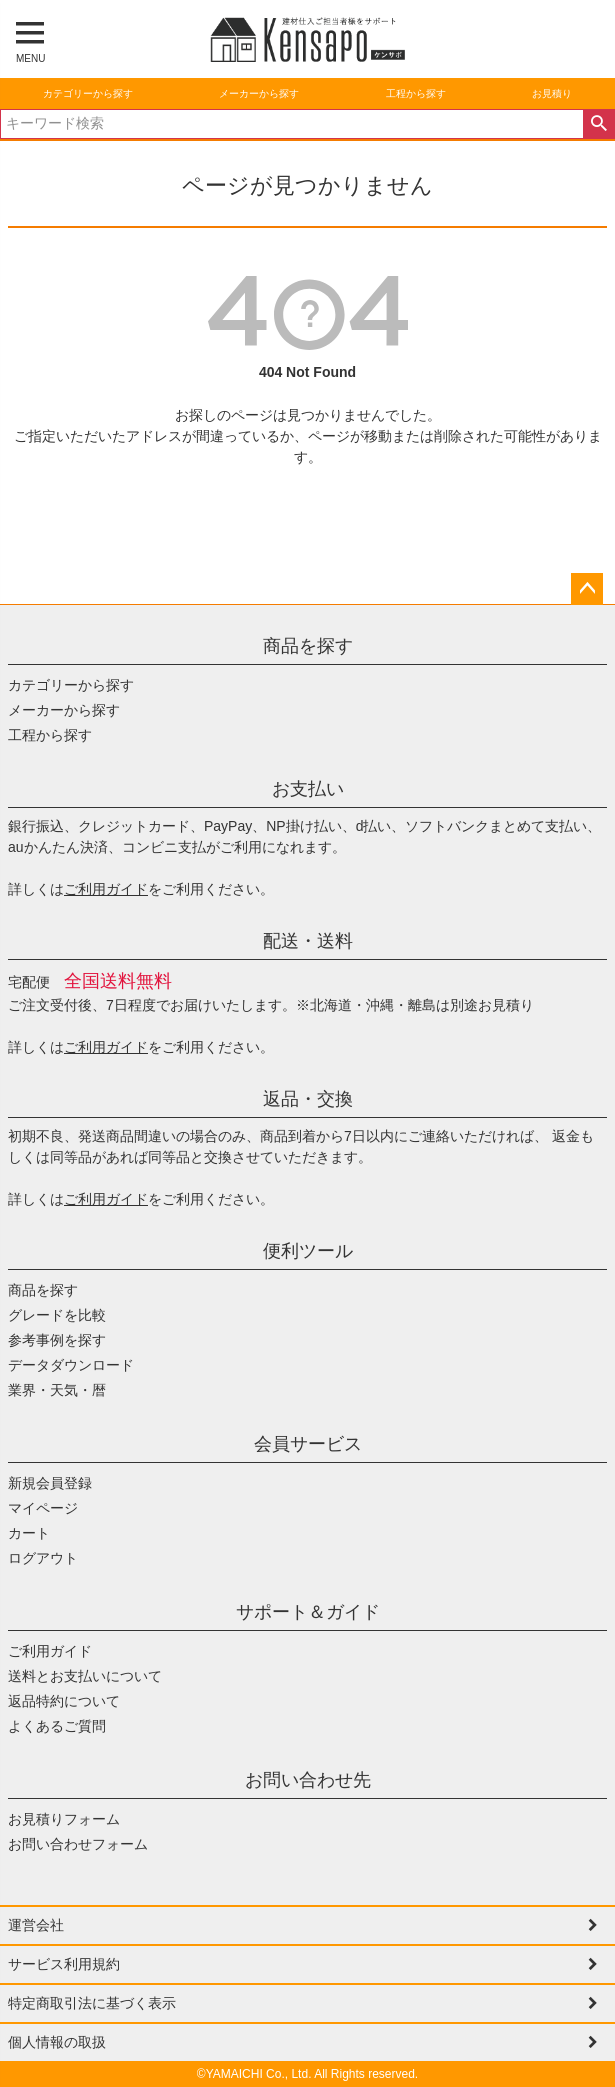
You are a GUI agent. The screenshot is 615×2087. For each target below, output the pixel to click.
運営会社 (36, 1925)
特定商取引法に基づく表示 (92, 2003)
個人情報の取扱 (57, 2042)
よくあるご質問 (57, 1726)
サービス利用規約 (64, 1964)
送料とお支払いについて (85, 1676)
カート (29, 1533)
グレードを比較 (57, 1315)
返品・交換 (308, 1099)
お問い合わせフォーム (78, 1844)
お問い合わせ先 (308, 1780)
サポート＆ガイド (308, 1612)
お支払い (308, 789)
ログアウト (43, 1558)
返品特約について (64, 1701)
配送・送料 (308, 941)
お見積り (552, 93)
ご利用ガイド (106, 889)
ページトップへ (587, 589)
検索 (598, 124)
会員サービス (308, 1444)
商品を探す (308, 646)
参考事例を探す (57, 1340)
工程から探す (416, 93)
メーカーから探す (259, 93)
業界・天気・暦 (57, 1390)
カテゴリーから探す (88, 93)
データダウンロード (71, 1365)
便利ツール (308, 1251)
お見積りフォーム (64, 1819)
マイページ (43, 1508)
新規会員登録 (50, 1483)
